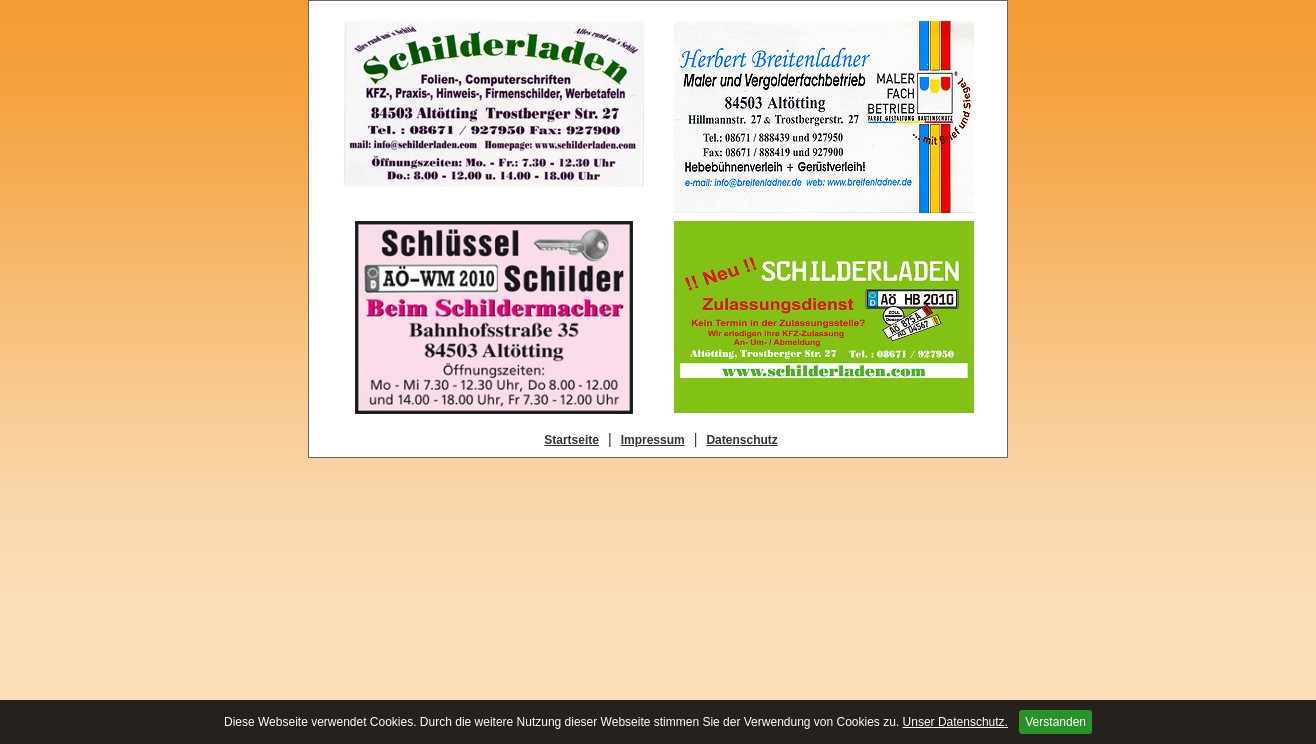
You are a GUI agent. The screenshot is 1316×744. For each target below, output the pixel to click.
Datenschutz (741, 440)
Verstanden (1055, 722)
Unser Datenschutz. (955, 722)
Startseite (571, 440)
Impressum (653, 440)
